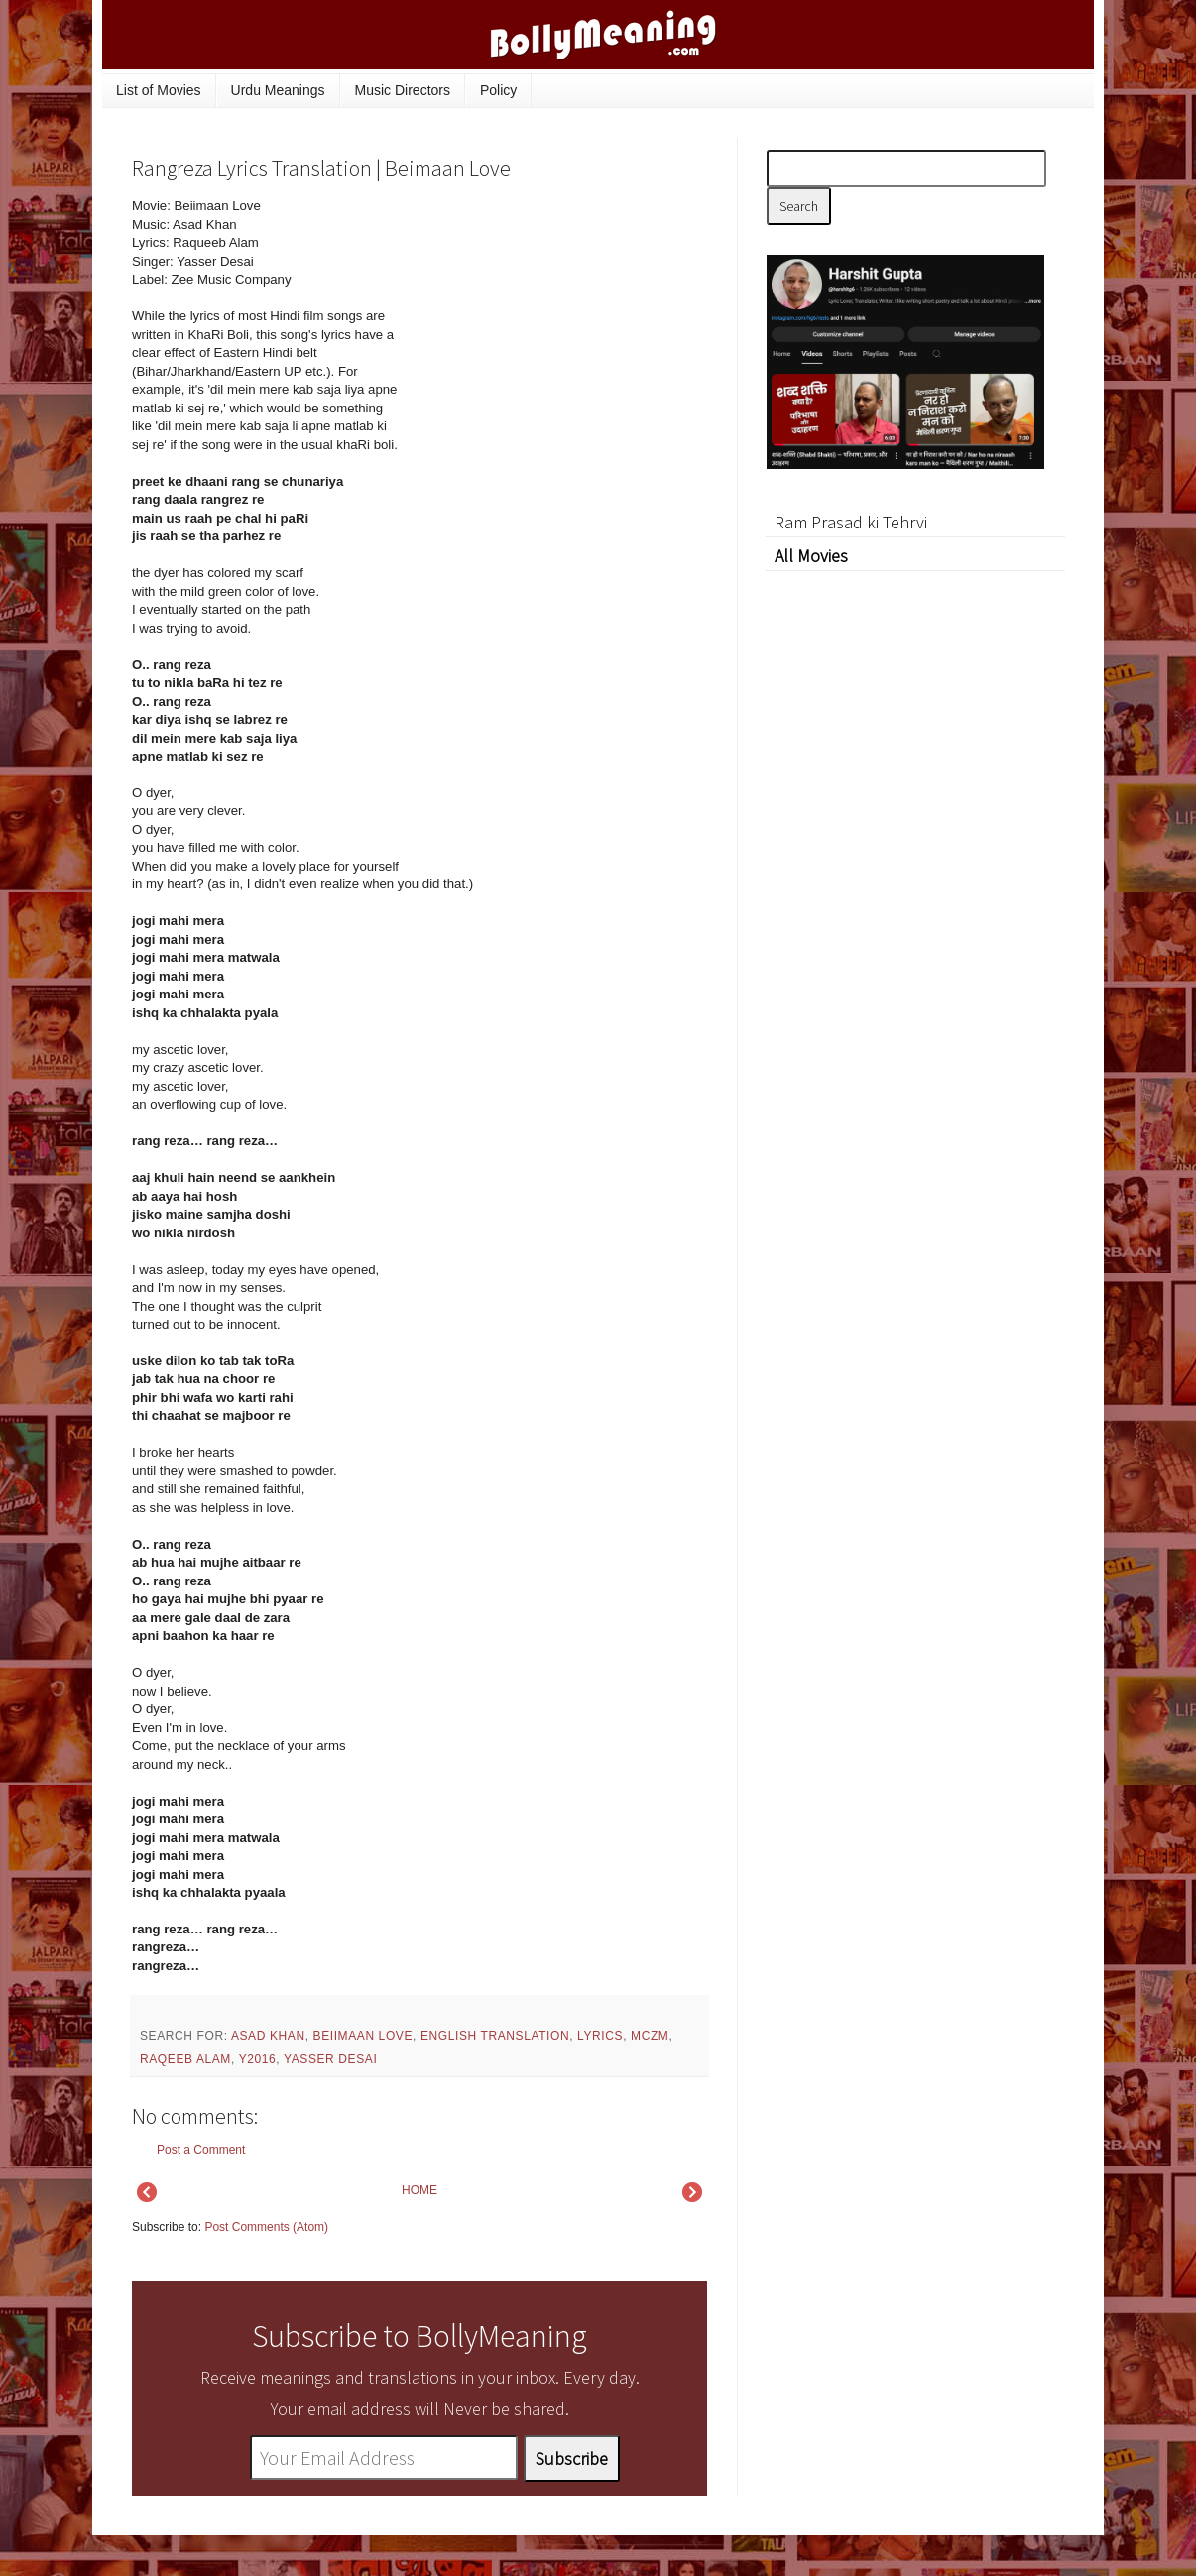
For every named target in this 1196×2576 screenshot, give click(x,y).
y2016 (258, 2059)
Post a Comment (201, 2150)
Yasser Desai (330, 2059)
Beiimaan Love (363, 2036)
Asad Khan (268, 2036)
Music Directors (402, 90)
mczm (649, 2036)
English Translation (494, 2036)
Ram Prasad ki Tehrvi (851, 522)
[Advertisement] (558, 331)
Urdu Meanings (278, 90)
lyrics (600, 2036)
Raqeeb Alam (185, 2059)
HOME (419, 2190)
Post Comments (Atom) (266, 2227)
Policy (498, 90)
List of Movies (158, 90)
